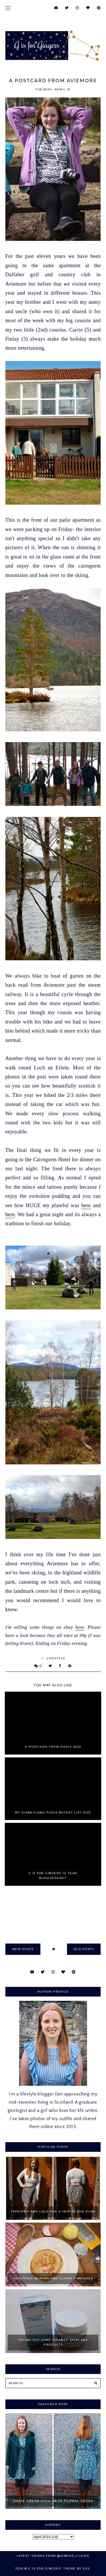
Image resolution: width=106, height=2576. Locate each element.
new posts (23, 1949)
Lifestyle (56, 1658)
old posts (84, 1949)
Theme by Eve (76, 2568)
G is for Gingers (44, 2568)
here (86, 1205)
